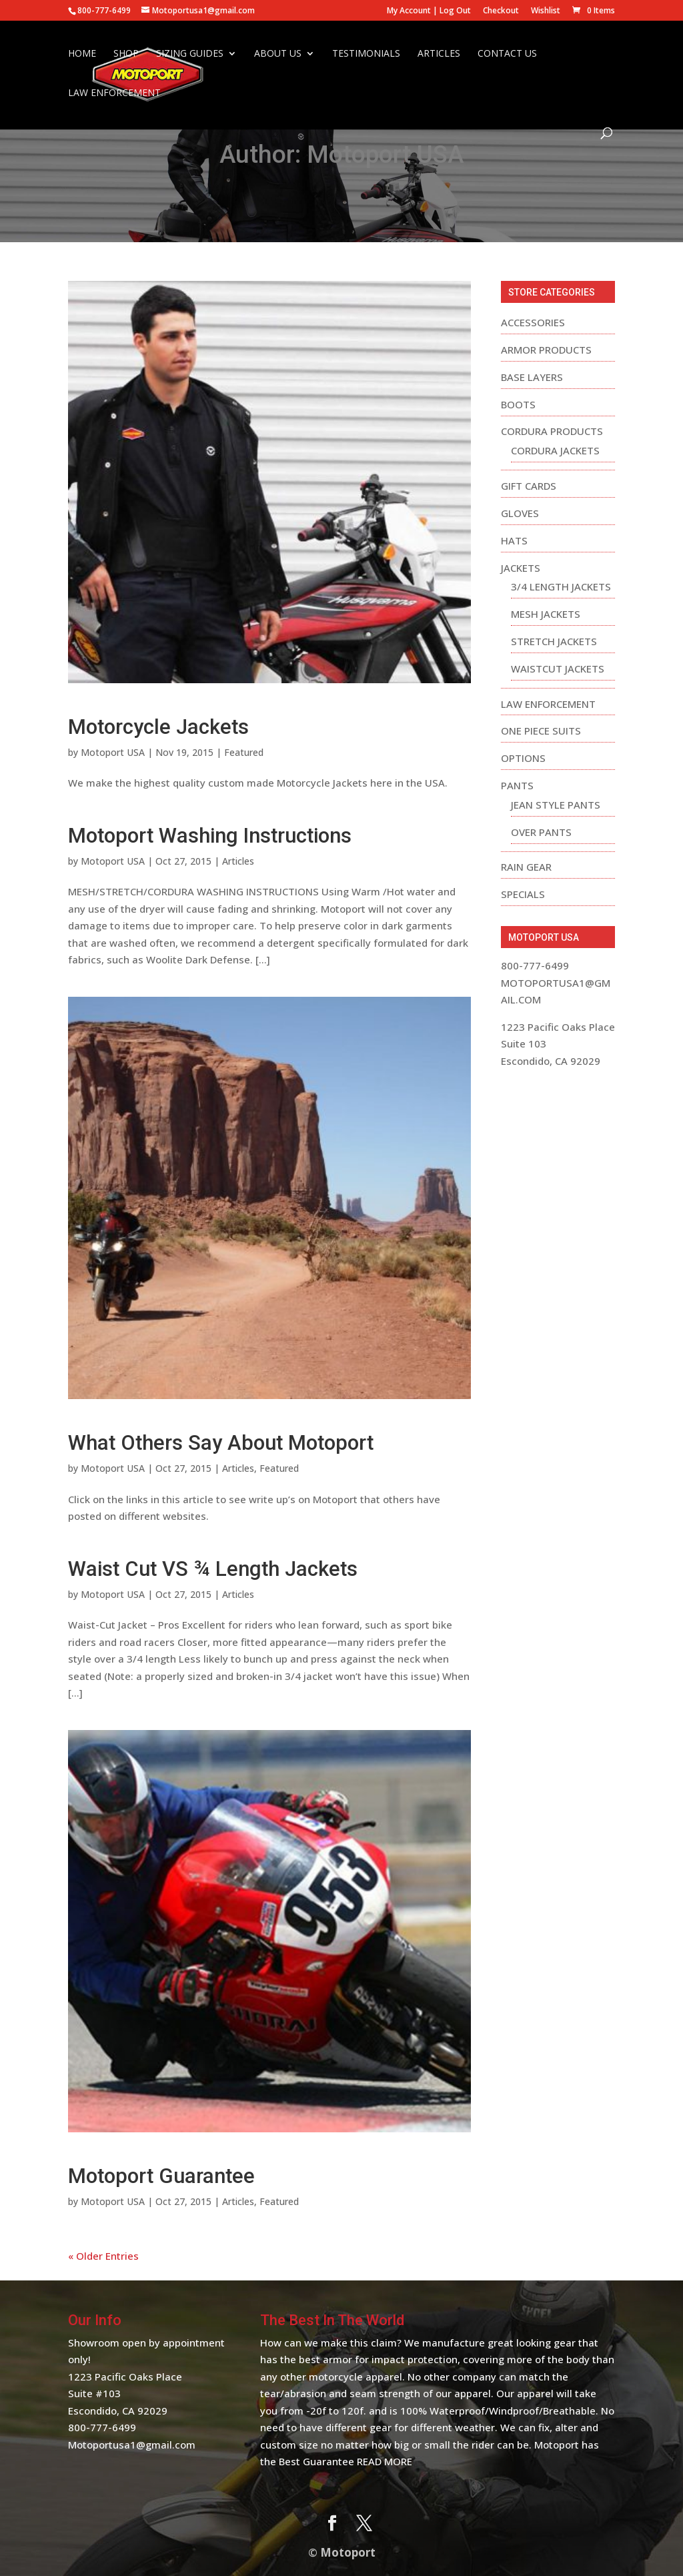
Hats (514, 540)
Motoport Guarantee (161, 2176)
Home (82, 55)
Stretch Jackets (554, 641)
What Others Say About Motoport (221, 1442)
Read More (384, 2461)
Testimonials (366, 55)
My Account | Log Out (429, 11)
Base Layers (532, 377)
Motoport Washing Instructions (210, 835)
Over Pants (541, 832)
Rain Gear (526, 866)
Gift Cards (528, 485)
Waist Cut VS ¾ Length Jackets (213, 1569)
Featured (243, 752)
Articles (439, 55)
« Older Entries (103, 2255)
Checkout (501, 11)
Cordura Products (552, 431)
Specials (523, 894)
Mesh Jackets (545, 613)
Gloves (520, 513)
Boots (518, 404)
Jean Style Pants (555, 804)
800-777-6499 (102, 2427)
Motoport (348, 2552)
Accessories (533, 322)
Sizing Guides (189, 55)
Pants (517, 785)
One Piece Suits (541, 730)
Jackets (520, 567)
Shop (126, 55)
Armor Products (546, 349)
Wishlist (545, 11)
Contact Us (507, 55)
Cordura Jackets (555, 450)
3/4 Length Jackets (561, 586)
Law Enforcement (114, 94)
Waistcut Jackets (557, 668)
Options (523, 758)
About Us (277, 55)
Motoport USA (113, 752)
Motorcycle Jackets (158, 727)
